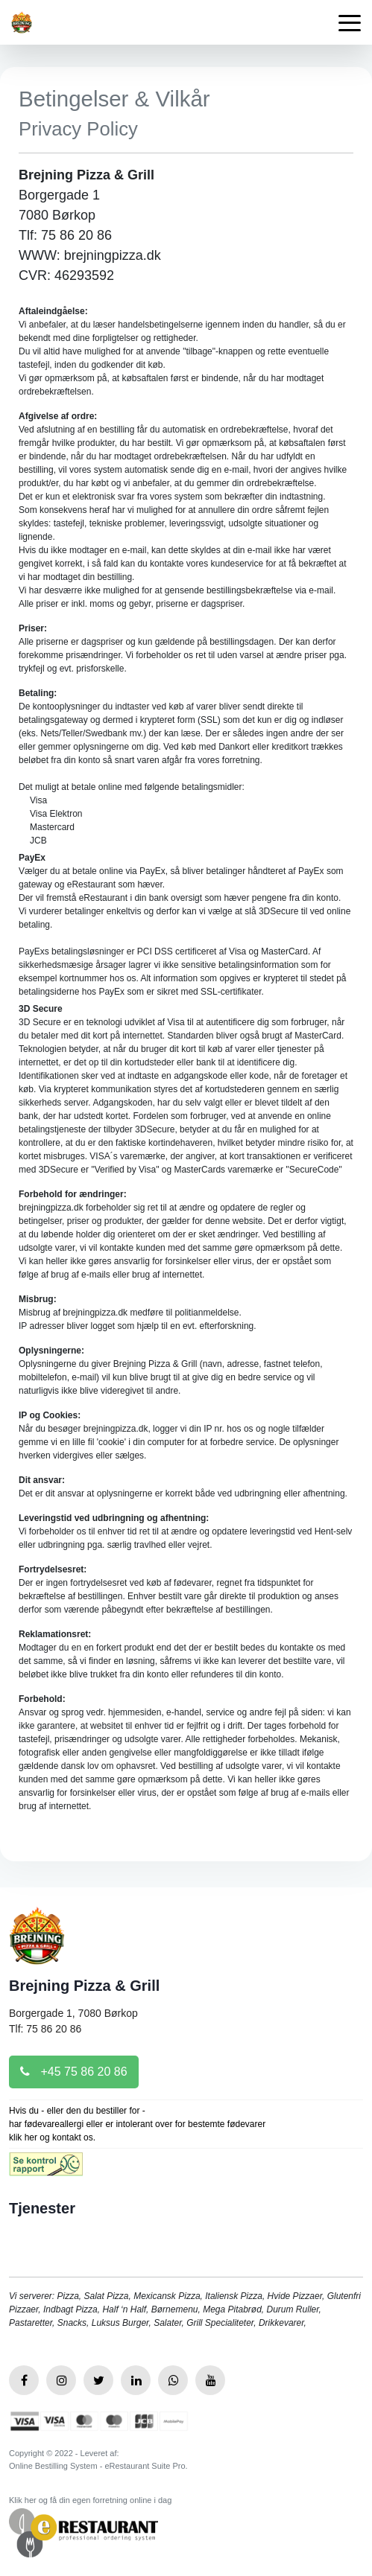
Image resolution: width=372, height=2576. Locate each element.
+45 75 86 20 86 (73, 2071)
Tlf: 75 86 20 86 (45, 2029)
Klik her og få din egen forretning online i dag (90, 2500)
